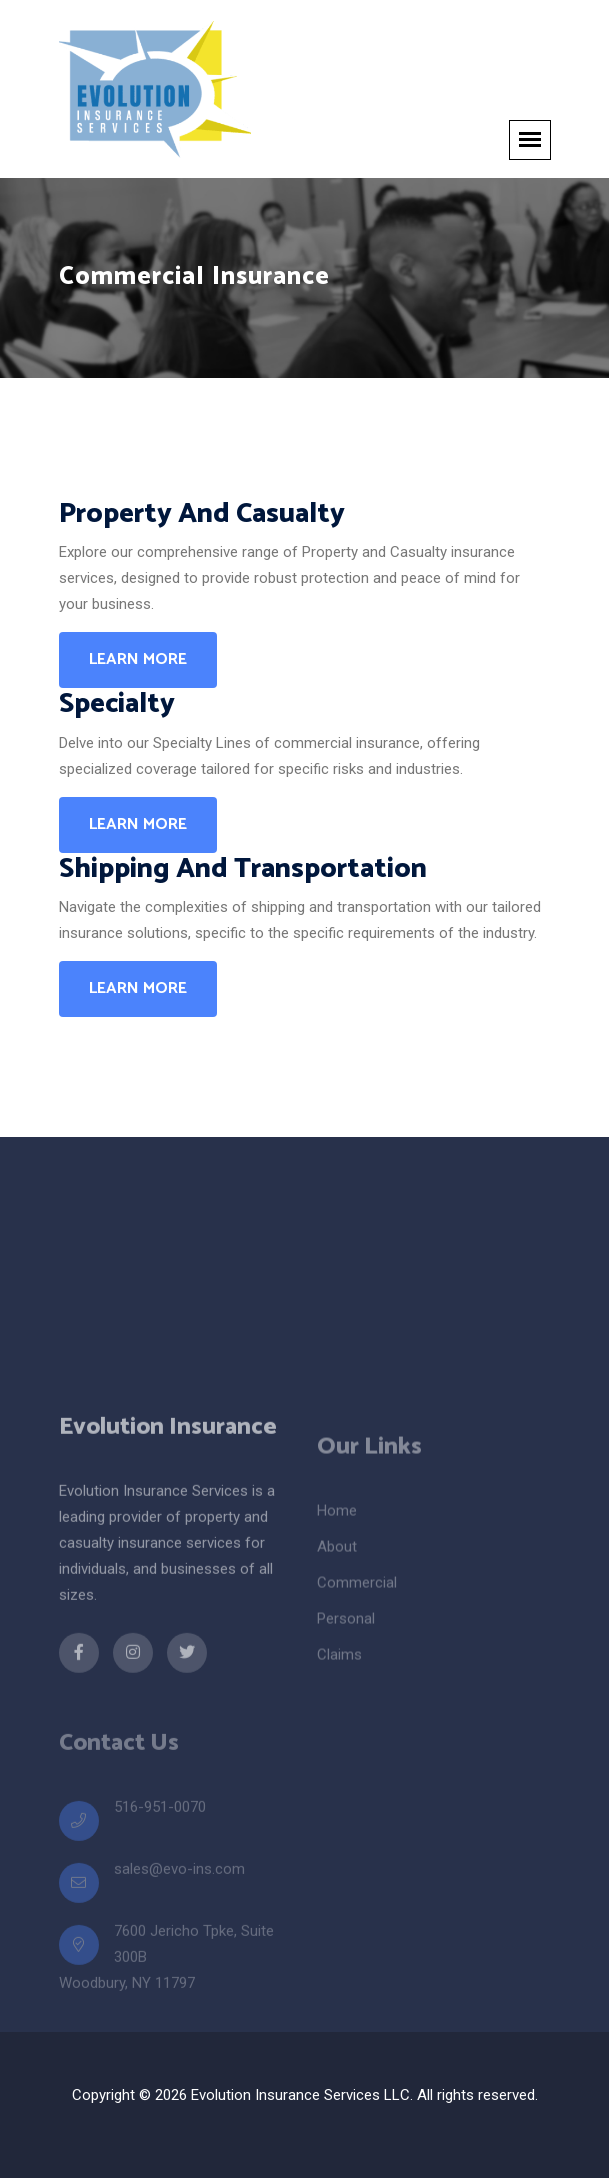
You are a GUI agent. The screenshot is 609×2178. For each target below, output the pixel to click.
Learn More (138, 659)
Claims (339, 1671)
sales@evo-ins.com (179, 1883)
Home (337, 1527)
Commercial (357, 1599)
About (337, 1563)
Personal (346, 1635)
